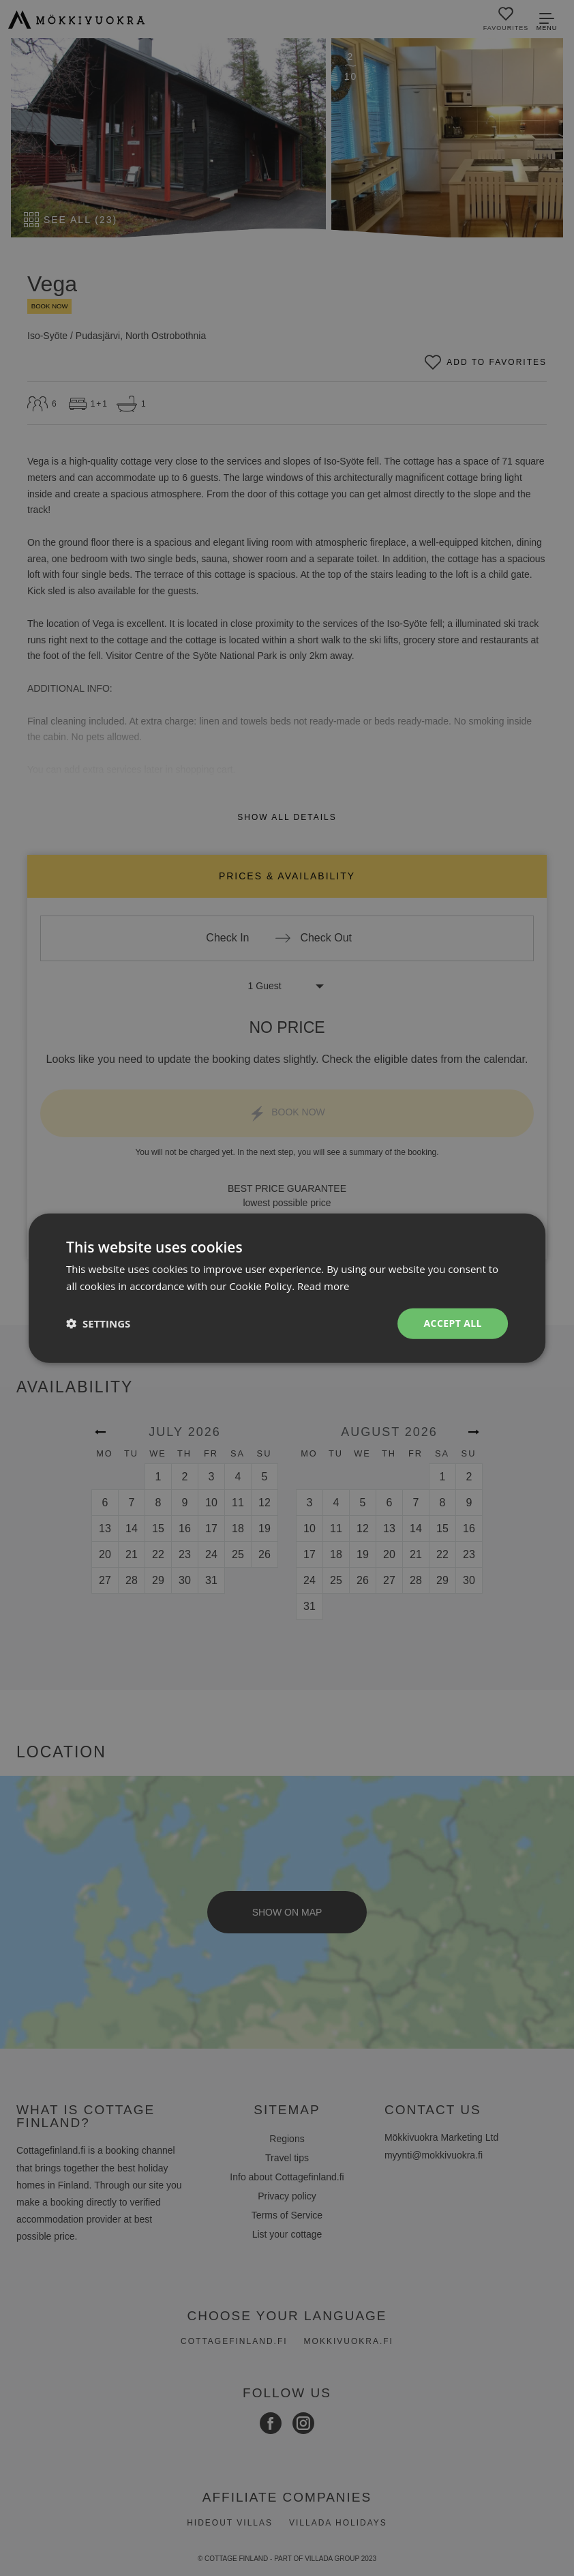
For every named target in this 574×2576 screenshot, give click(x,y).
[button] (98, 1323)
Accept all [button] (453, 1323)
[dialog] (287, 1288)
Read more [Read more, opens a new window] (323, 1286)
